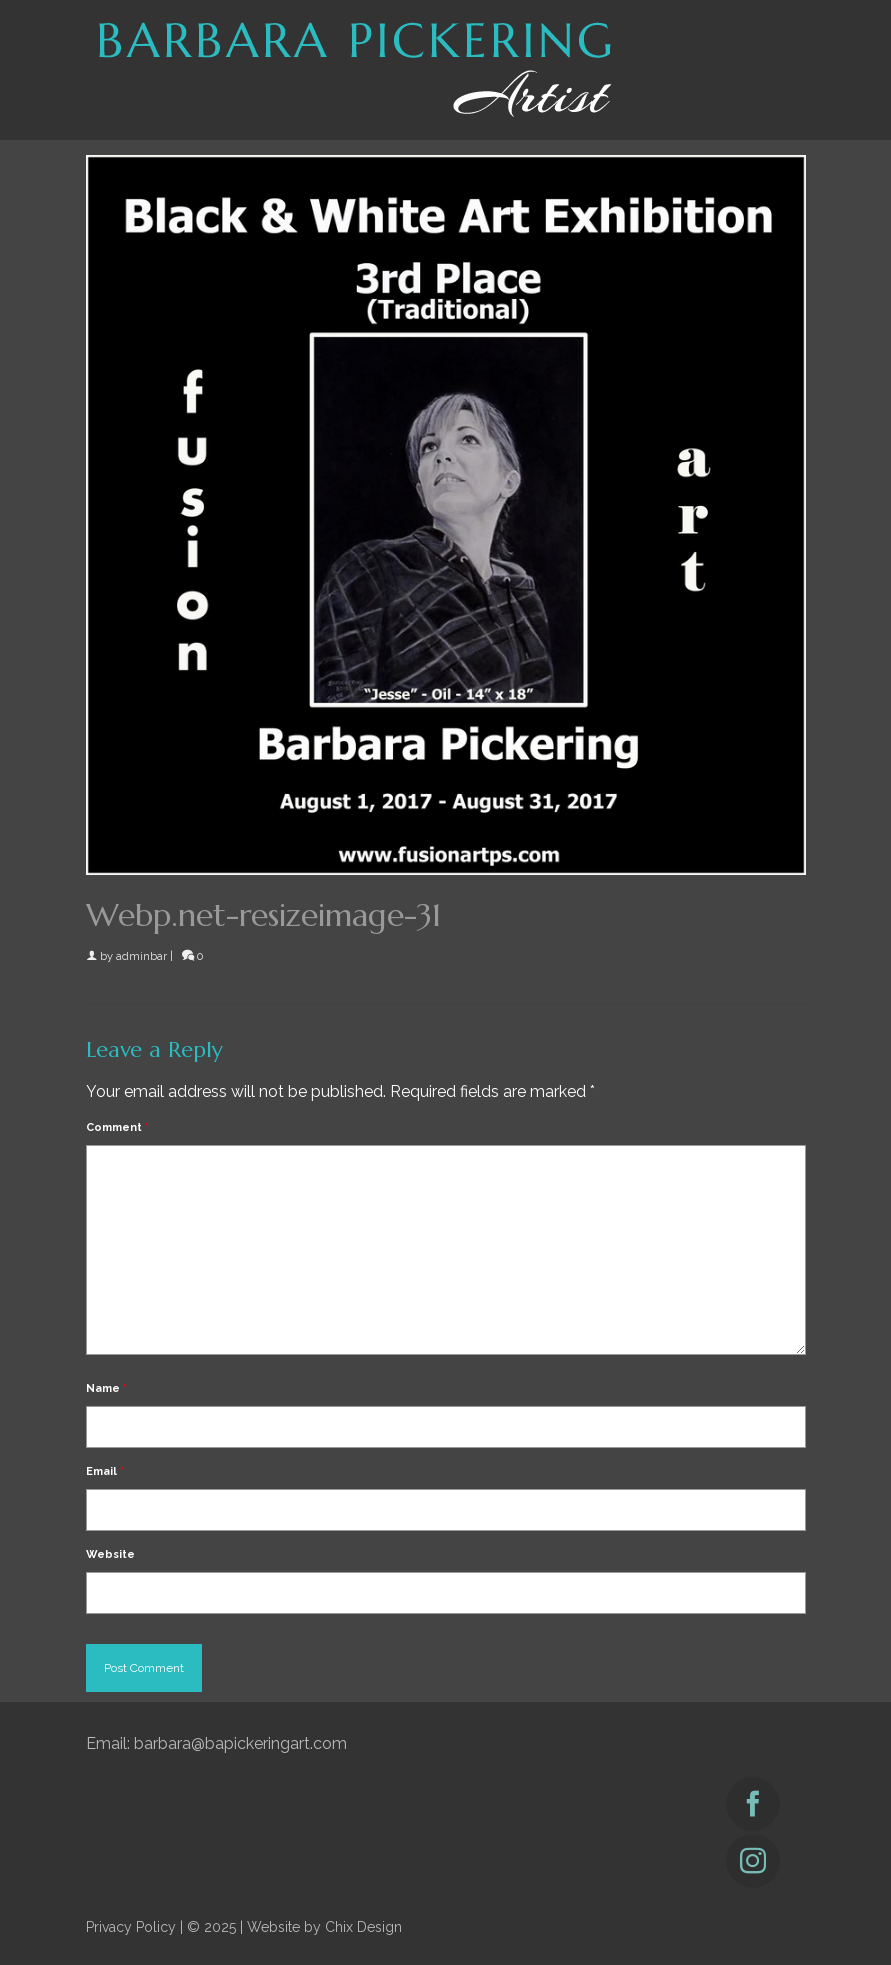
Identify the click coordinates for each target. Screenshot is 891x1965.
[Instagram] (753, 1861)
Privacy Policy (131, 1927)
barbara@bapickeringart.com (240, 1743)
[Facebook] (753, 1804)
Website (110, 1554)
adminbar (141, 956)
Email (105, 1471)
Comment (117, 1127)
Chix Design (363, 1927)
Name (106, 1388)
